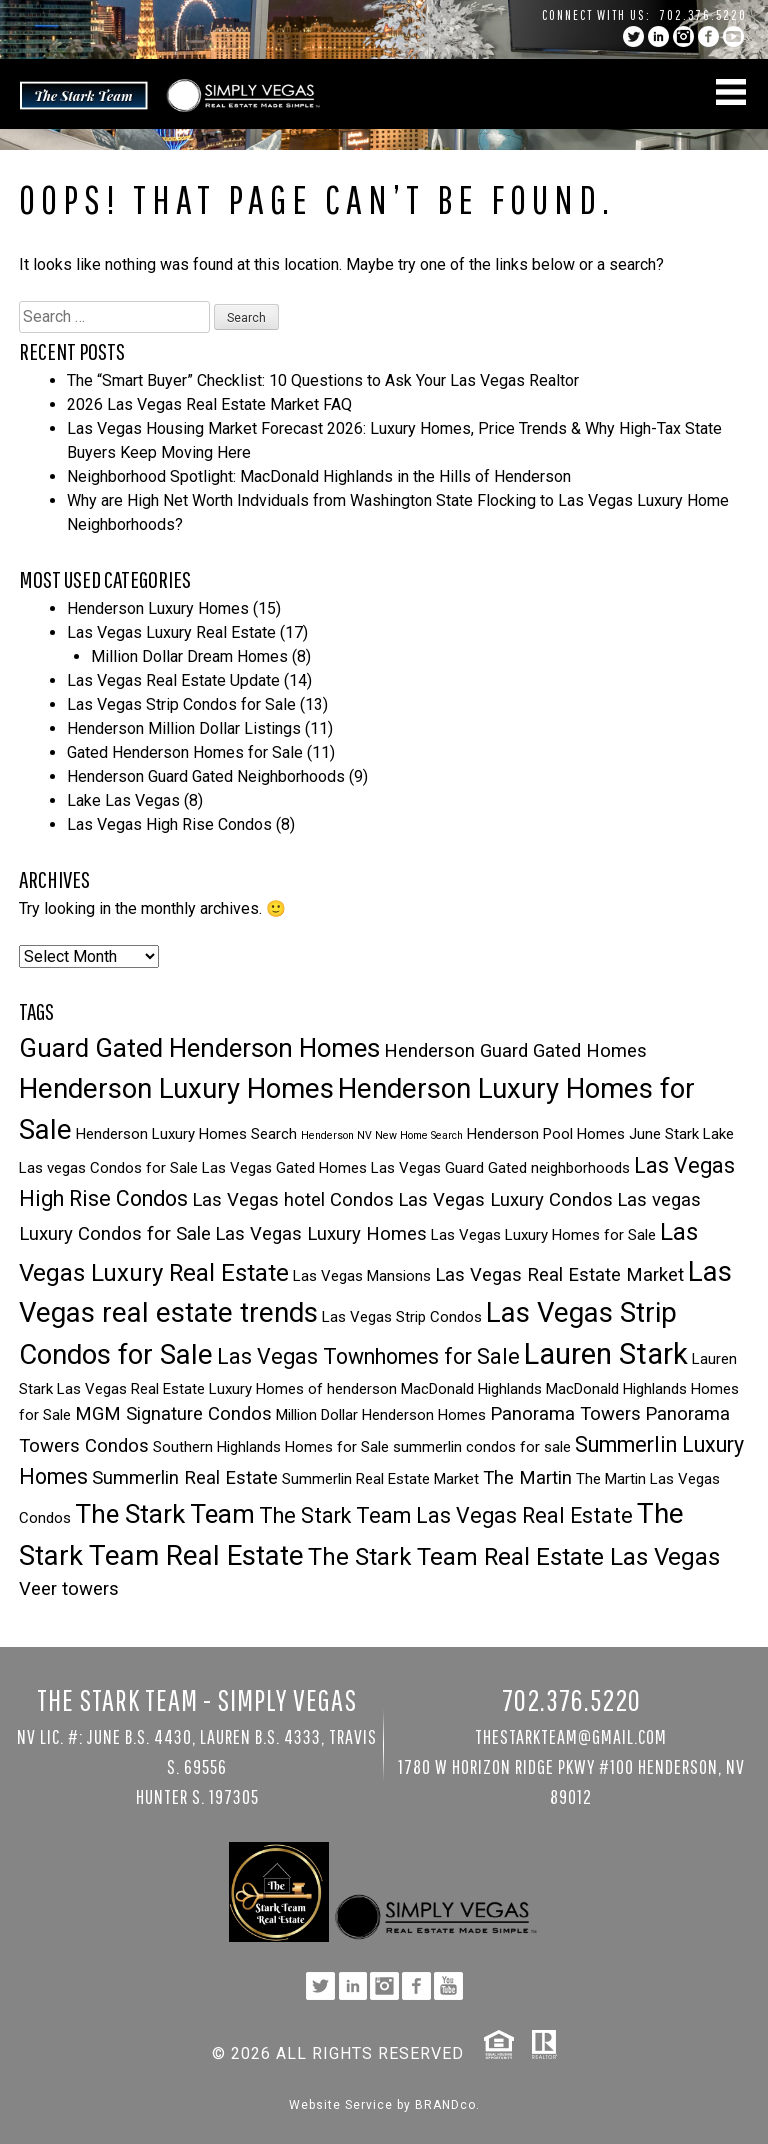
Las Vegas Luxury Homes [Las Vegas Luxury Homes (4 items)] (321, 1234)
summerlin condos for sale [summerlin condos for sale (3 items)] (482, 1447)
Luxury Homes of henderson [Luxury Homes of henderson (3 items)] (303, 1389)
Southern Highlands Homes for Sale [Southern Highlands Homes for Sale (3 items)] (271, 1447)
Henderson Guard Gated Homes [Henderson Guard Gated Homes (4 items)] (515, 1051)
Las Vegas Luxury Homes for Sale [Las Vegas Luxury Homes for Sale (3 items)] (543, 1235)
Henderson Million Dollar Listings (184, 728)
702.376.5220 (703, 15)
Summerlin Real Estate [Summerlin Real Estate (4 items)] (185, 1478)
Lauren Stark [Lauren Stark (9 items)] (606, 1354)
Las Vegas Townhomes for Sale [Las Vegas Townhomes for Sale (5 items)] (368, 1356)
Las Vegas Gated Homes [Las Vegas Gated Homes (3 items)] (284, 1168)
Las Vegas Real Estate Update (173, 680)
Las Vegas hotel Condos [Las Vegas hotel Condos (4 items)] (293, 1200)
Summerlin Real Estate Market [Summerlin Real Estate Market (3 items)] (380, 1479)
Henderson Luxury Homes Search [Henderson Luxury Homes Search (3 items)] (186, 1134)
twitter (633, 36)
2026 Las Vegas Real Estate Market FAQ (209, 404)
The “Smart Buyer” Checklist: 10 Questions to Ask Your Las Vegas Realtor (323, 380)
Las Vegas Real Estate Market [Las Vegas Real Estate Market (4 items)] (559, 1275)
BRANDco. (447, 2105)
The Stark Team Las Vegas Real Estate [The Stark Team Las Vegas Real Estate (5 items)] (446, 1515)
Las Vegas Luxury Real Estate (171, 632)
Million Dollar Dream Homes (189, 656)
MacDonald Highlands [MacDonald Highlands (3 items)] (471, 1389)
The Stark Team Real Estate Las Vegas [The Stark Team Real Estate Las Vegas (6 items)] (514, 1557)
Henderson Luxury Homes (158, 608)
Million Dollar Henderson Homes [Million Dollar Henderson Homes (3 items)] (381, 1415)
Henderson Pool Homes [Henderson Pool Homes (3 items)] (546, 1134)
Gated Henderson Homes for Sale (185, 752)
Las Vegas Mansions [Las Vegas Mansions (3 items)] (362, 1276)
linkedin (658, 36)
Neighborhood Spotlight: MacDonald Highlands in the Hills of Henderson (319, 476)
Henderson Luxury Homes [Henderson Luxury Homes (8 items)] (176, 1088)
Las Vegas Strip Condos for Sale (181, 704)
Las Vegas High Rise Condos (169, 824)
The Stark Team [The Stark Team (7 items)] (165, 1514)
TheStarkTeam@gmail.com (571, 1736)
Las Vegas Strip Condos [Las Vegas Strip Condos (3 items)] (402, 1317)
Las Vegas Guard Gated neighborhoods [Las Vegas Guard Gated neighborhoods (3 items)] (500, 1168)
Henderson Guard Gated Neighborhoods (206, 776)
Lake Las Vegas (123, 800)
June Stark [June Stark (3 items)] (664, 1134)
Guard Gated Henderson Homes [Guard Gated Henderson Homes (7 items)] (199, 1048)
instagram (683, 36)
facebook (708, 36)
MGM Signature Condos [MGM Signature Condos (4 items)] (173, 1414)
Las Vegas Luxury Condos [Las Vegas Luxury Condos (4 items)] (505, 1200)
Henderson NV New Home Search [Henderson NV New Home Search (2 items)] (382, 1135)
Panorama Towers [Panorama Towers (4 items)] (565, 1414)
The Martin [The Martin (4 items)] (527, 1478)
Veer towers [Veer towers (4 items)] (69, 1589)
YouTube (733, 36)
